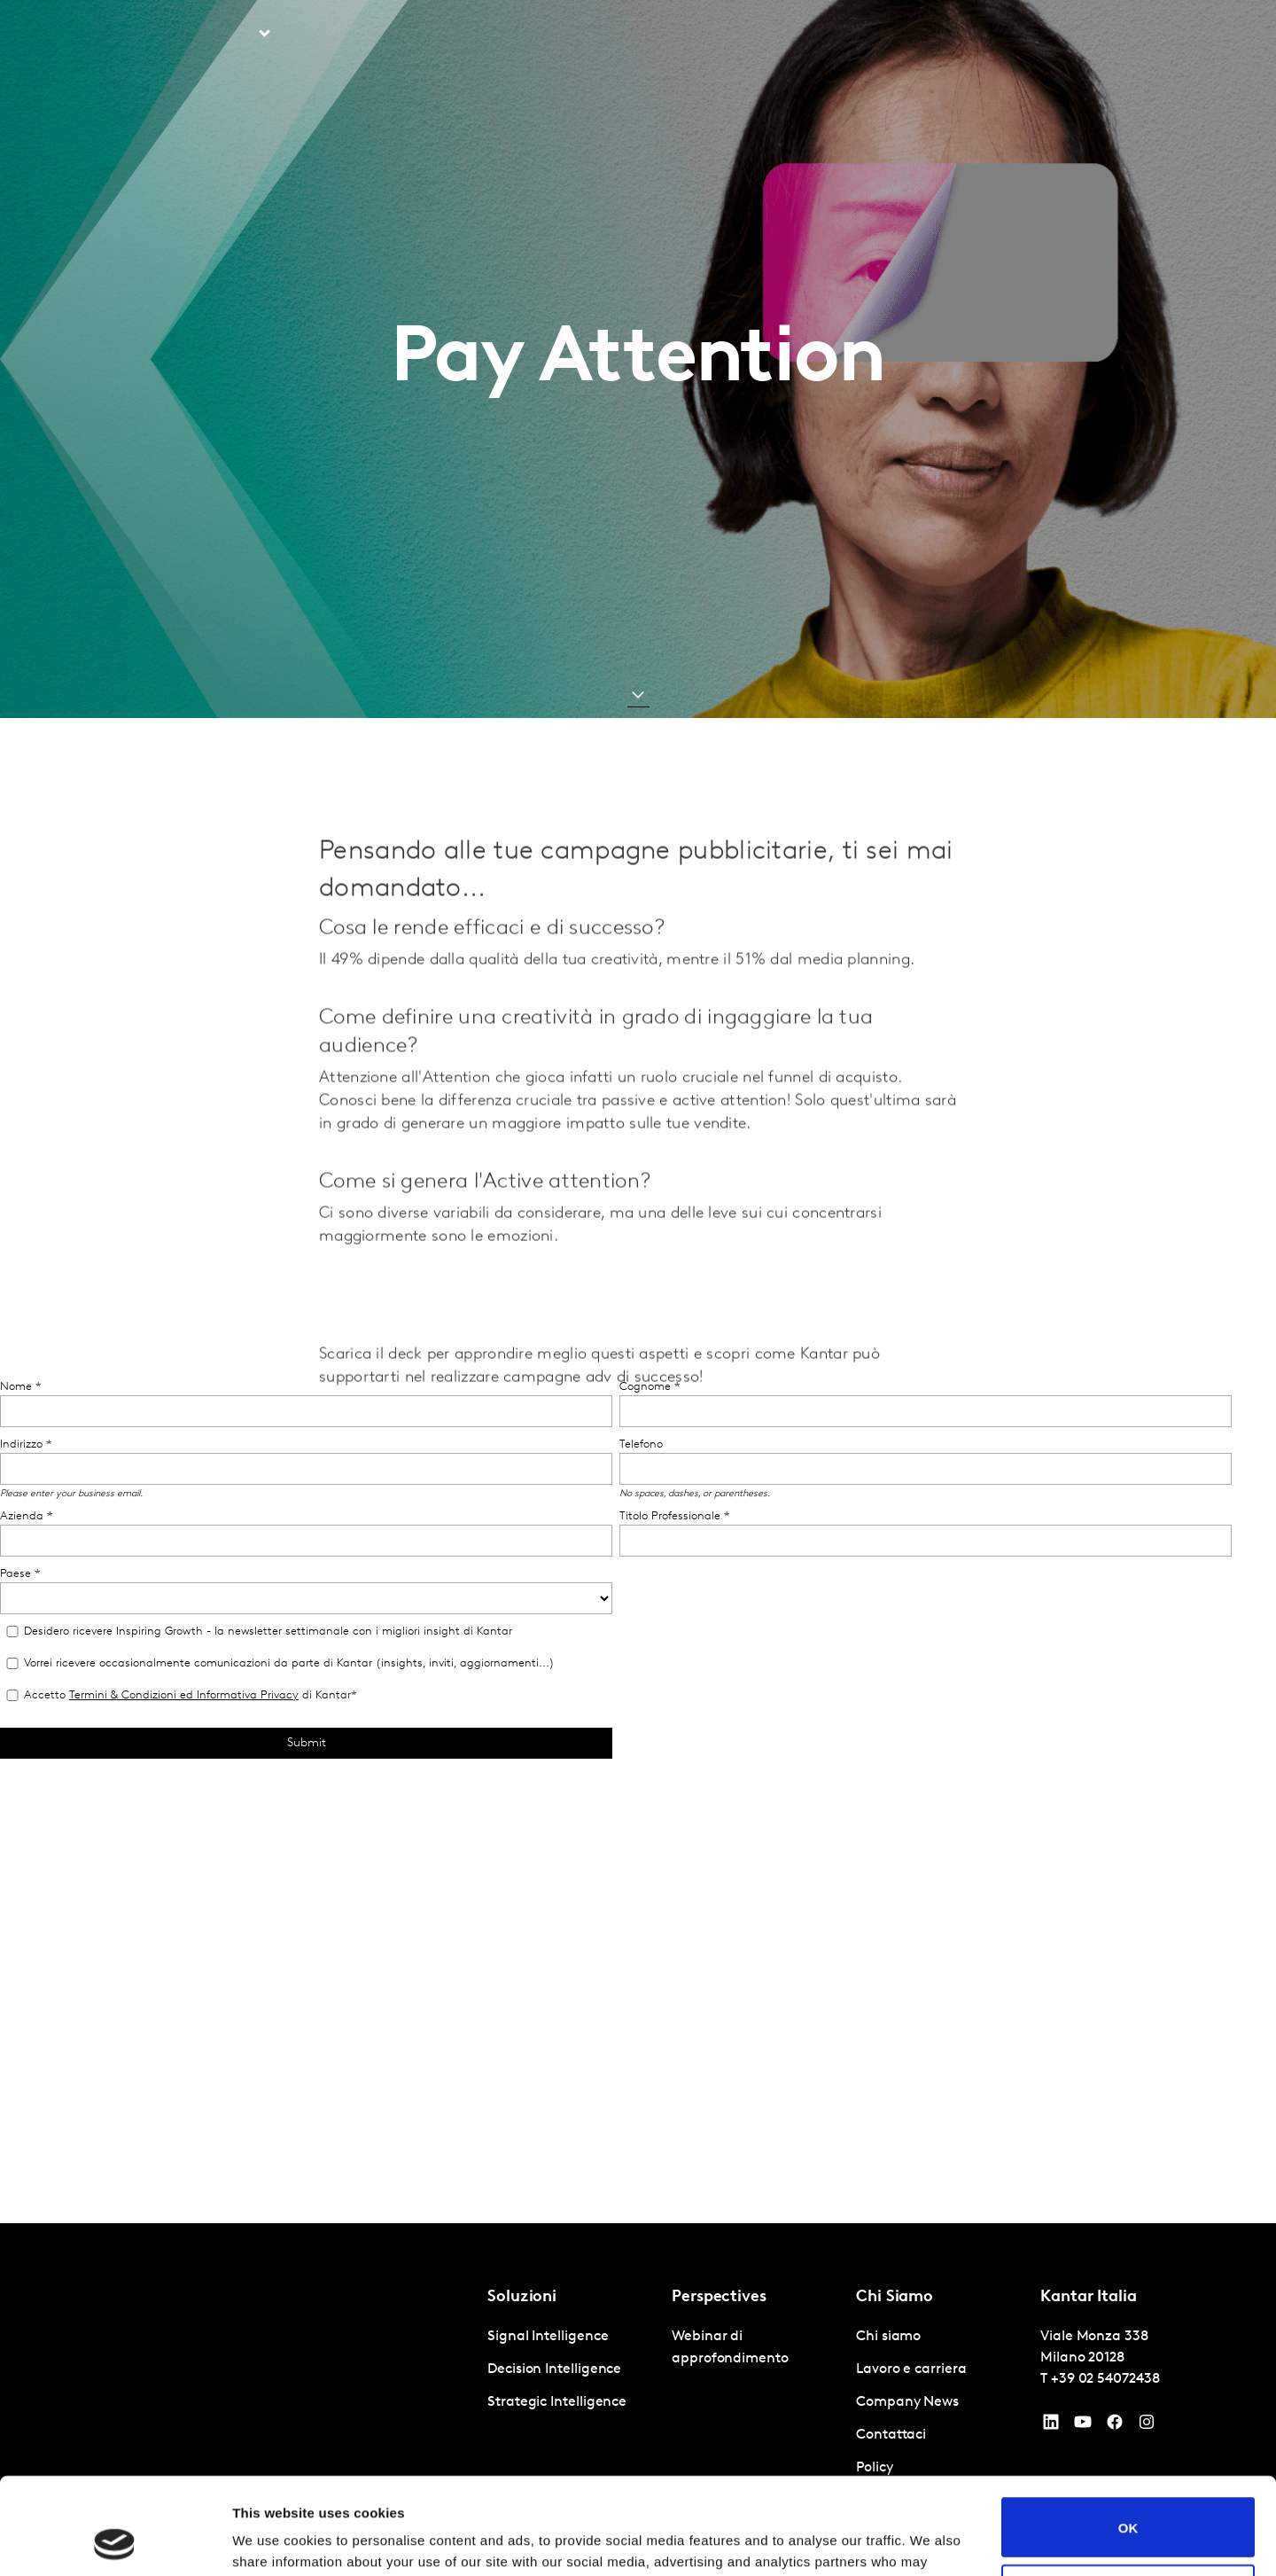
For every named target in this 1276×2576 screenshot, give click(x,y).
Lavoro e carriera (948, 34)
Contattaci (1059, 34)
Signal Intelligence (547, 2337)
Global (1138, 34)
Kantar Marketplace (726, 34)
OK (1128, 2436)
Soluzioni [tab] (224, 34)
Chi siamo (839, 34)
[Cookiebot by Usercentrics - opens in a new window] (114, 2541)
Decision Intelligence (554, 2369)
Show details (273, 2541)
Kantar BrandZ (576, 34)
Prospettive (343, 34)
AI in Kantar (454, 34)
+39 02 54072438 (1105, 2379)
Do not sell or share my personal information (1128, 2503)
